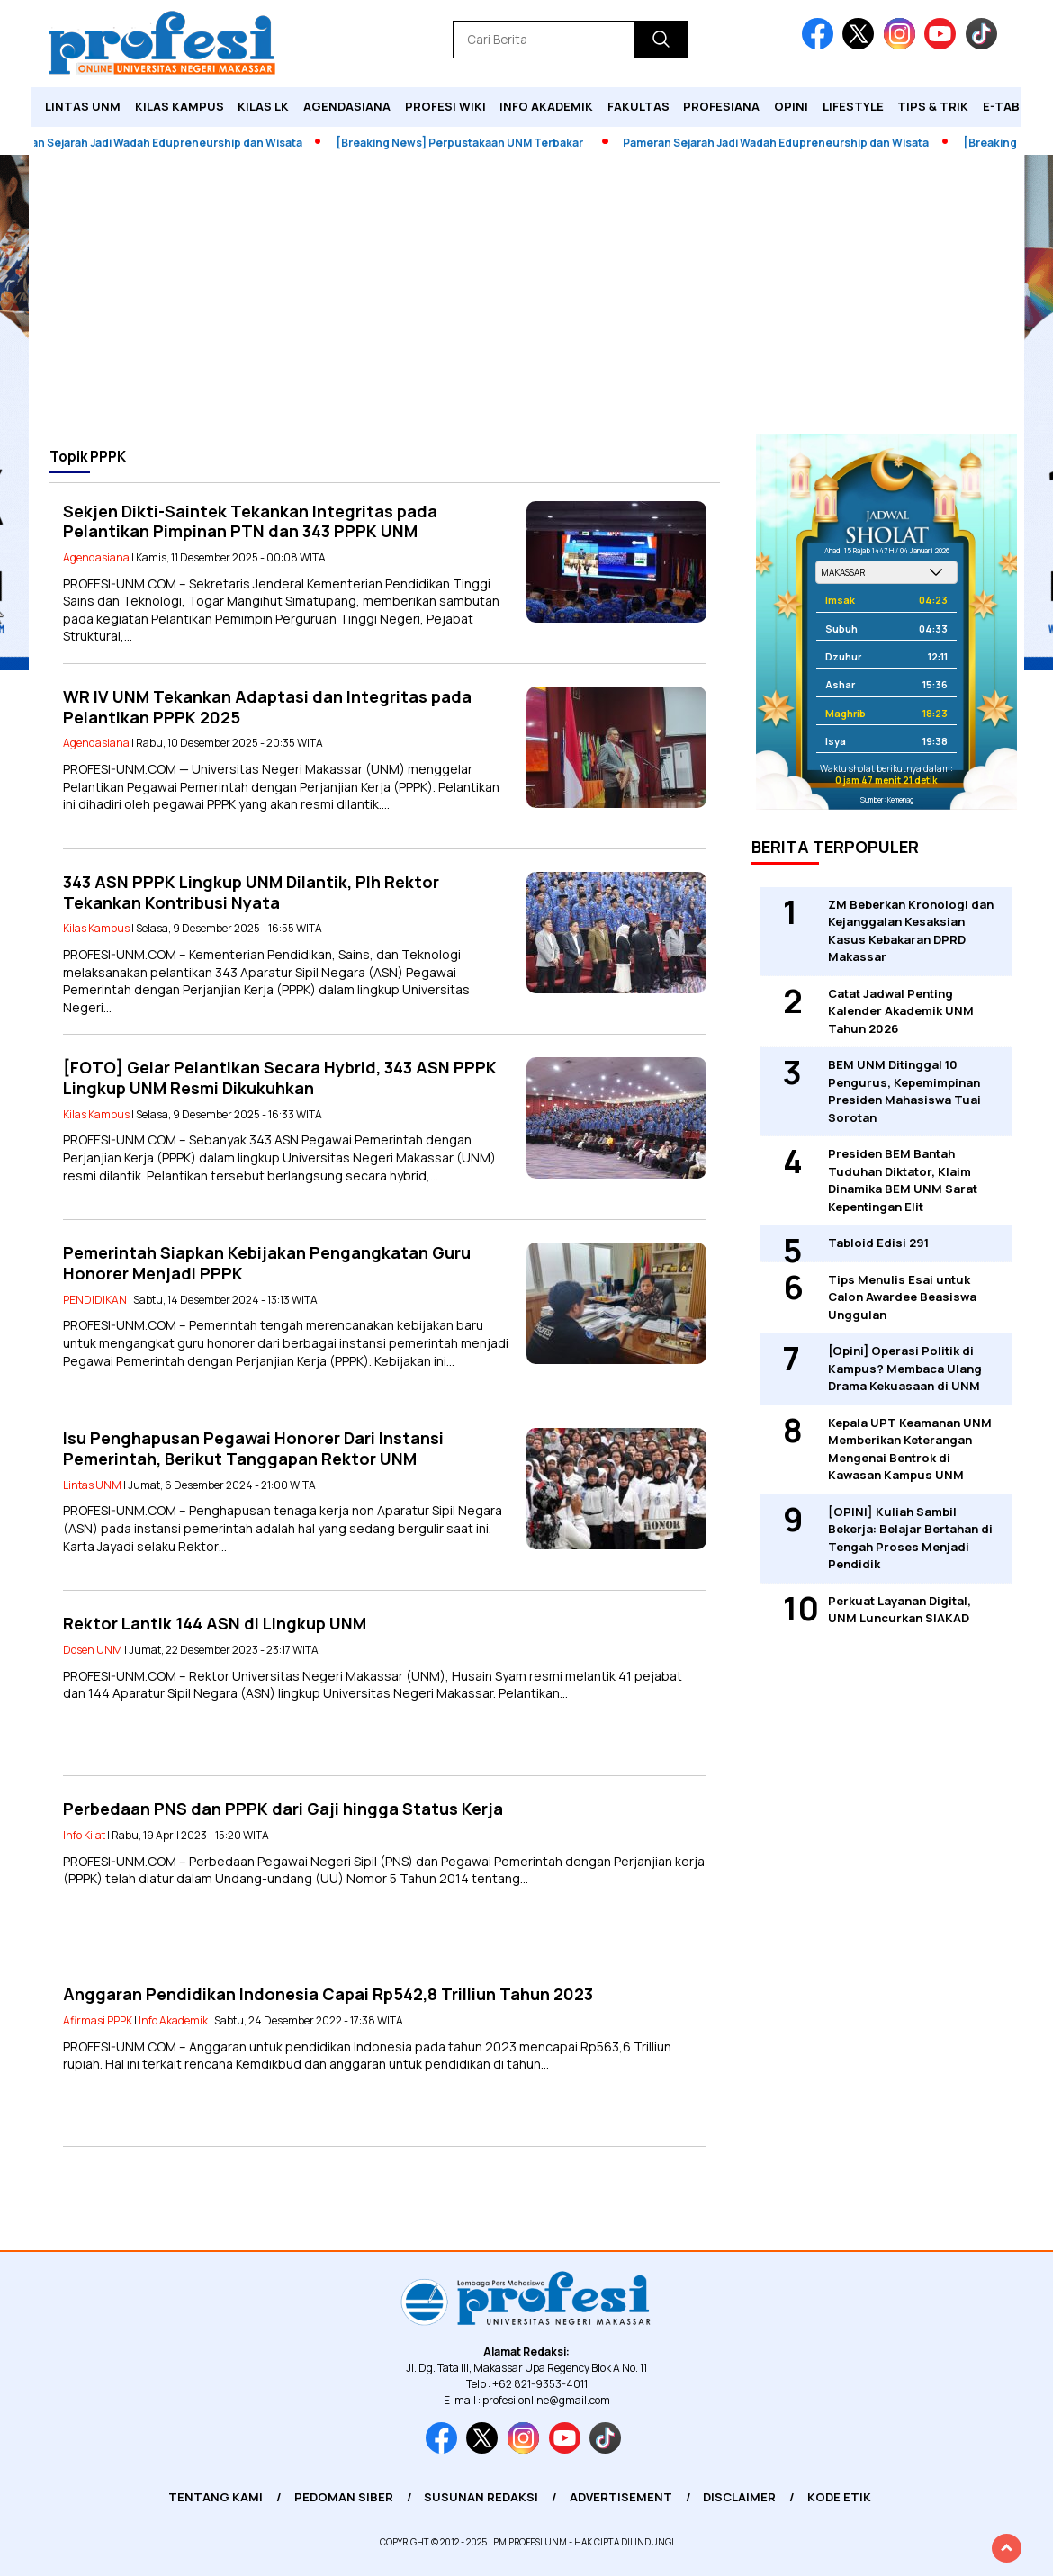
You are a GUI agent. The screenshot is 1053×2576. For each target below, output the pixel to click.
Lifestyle (853, 106)
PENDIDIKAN (95, 1299)
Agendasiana (347, 106)
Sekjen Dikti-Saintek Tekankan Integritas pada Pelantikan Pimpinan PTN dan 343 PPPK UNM (250, 521)
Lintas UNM (83, 106)
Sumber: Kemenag (887, 799)
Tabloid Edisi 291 (878, 1242)
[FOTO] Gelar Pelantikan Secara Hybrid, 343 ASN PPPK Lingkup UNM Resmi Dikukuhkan (280, 1077)
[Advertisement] (527, 299)
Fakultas (639, 106)
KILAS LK (263, 106)
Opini (791, 106)
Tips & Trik (932, 106)
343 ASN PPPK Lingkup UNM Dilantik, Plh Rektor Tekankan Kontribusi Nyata (251, 892)
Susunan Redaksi (481, 2497)
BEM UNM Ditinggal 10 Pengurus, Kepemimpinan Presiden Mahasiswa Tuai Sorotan (904, 1091)
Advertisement (621, 2497)
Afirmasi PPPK (97, 2020)
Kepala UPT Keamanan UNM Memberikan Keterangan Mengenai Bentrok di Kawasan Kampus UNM (910, 1449)
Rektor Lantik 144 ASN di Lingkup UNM (214, 1623)
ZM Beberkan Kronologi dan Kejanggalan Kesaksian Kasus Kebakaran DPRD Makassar (911, 930)
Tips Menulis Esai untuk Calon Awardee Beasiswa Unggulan (902, 1297)
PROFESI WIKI (445, 106)
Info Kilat (84, 1835)
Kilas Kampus (179, 106)
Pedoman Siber (343, 2497)
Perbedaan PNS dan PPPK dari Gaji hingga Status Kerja (283, 1808)
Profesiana (721, 106)
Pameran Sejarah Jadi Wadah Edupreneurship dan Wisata (782, 142)
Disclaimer (739, 2497)
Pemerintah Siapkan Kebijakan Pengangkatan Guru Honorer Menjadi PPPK (267, 1263)
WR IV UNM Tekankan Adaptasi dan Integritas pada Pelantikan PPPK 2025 (267, 707)
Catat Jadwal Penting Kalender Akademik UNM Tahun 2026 (901, 1011)
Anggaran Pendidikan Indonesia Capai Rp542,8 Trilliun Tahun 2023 (328, 1994)
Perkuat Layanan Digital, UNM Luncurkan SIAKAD (899, 1610)
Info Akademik (546, 106)
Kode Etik (839, 2497)
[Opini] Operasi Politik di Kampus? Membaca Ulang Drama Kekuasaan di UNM (905, 1368)
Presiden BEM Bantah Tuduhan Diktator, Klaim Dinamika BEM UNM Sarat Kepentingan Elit (902, 1180)
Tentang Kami (215, 2497)
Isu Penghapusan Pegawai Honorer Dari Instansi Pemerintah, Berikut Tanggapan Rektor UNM (253, 1448)
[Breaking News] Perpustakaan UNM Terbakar (466, 142)
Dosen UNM (92, 1649)
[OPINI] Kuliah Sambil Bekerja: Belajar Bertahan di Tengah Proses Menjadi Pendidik (910, 1538)
